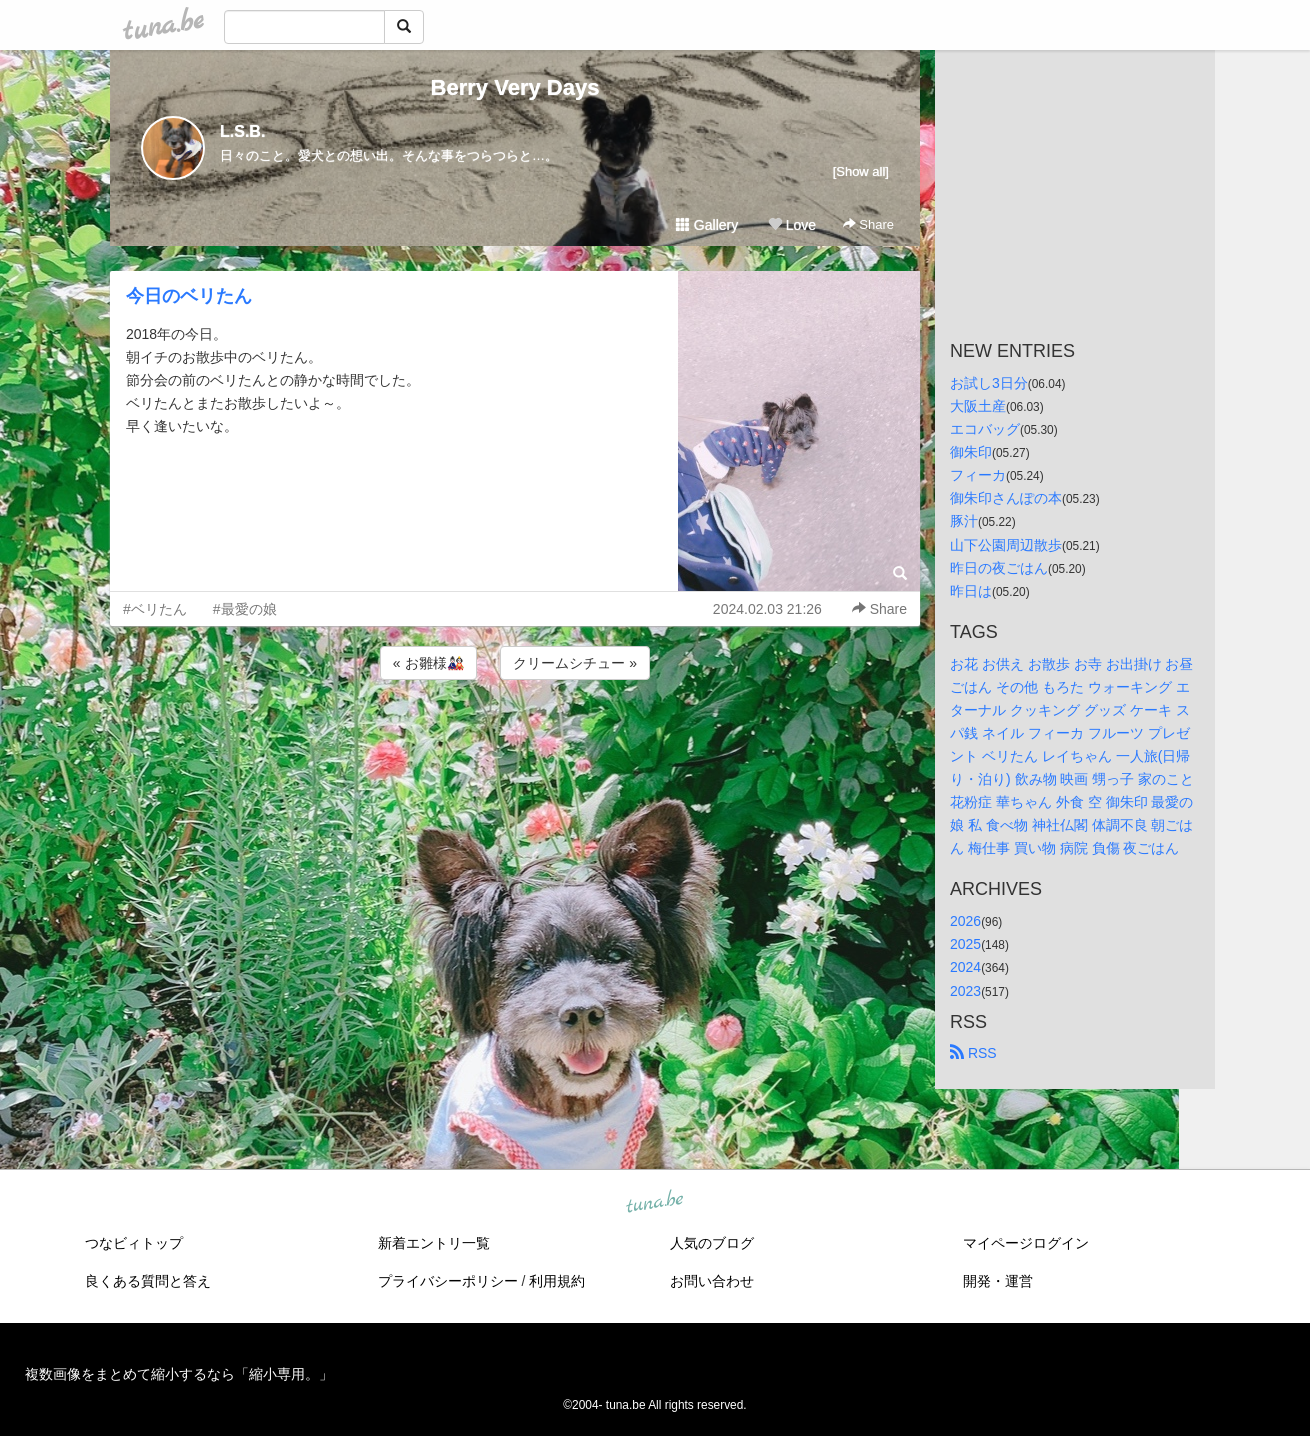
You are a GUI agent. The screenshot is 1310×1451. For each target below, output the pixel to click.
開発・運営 (998, 1281)
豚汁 (964, 521)
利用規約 (557, 1281)
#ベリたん (155, 609)
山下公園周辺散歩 (1006, 545)
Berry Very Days (515, 87)
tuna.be (654, 1202)
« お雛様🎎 (428, 663)
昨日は (971, 591)
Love (792, 225)
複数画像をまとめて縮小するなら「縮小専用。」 (179, 1374)
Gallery (707, 225)
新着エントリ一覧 (434, 1243)
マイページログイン (1026, 1243)
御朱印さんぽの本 (1006, 498)
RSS (973, 1053)
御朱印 (971, 452)
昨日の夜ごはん (999, 568)
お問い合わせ (712, 1281)
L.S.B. (242, 131)
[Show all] (861, 171)
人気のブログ (712, 1243)
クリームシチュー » (575, 663)
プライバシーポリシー (448, 1281)
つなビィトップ (134, 1243)
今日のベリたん (189, 296)
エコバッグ (985, 429)
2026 (965, 921)
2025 (965, 944)
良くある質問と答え (148, 1281)
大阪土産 (978, 406)
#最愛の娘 (245, 609)
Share (868, 224)
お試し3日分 (989, 383)
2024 (965, 967)
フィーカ (978, 475)
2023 (965, 991)
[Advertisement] (515, 738)
